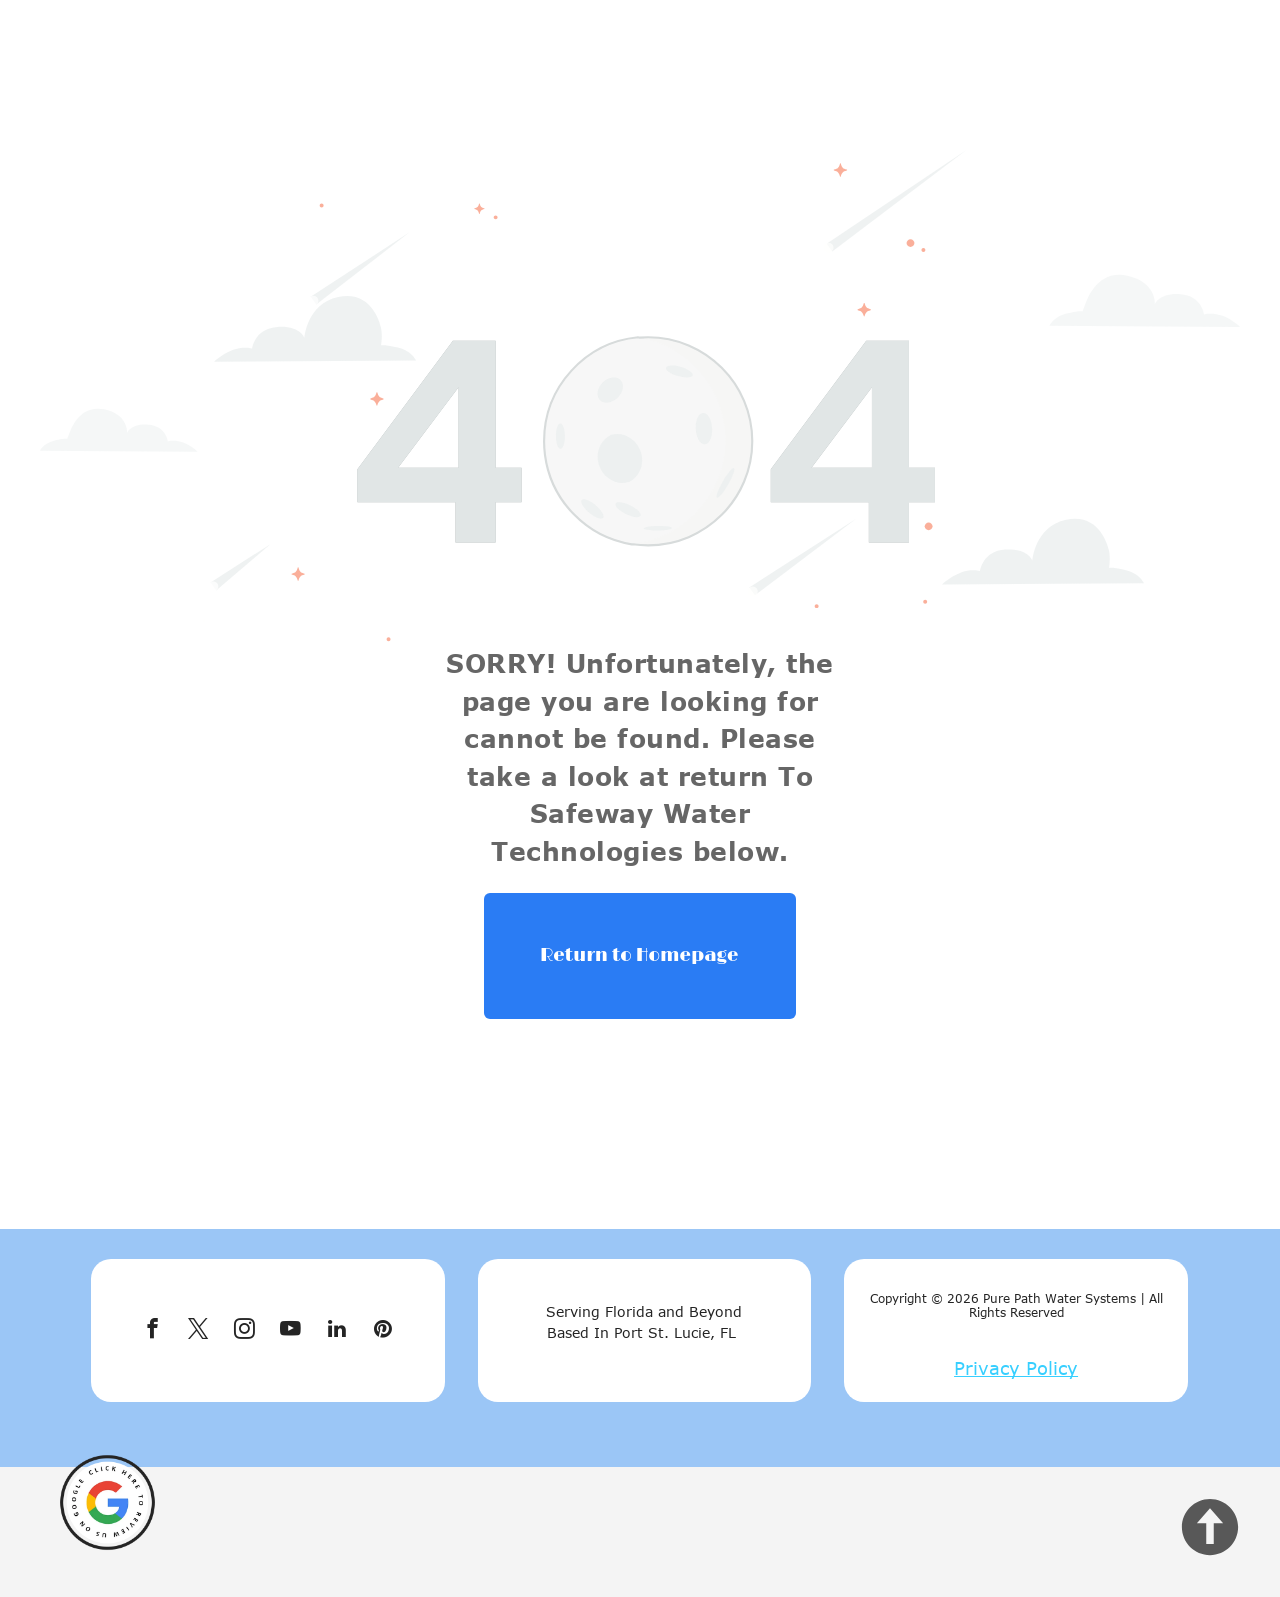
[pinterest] (382, 1331)
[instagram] (244, 1331)
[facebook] (152, 1331)
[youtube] (290, 1331)
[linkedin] (336, 1331)
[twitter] (198, 1331)
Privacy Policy (1016, 1368)
